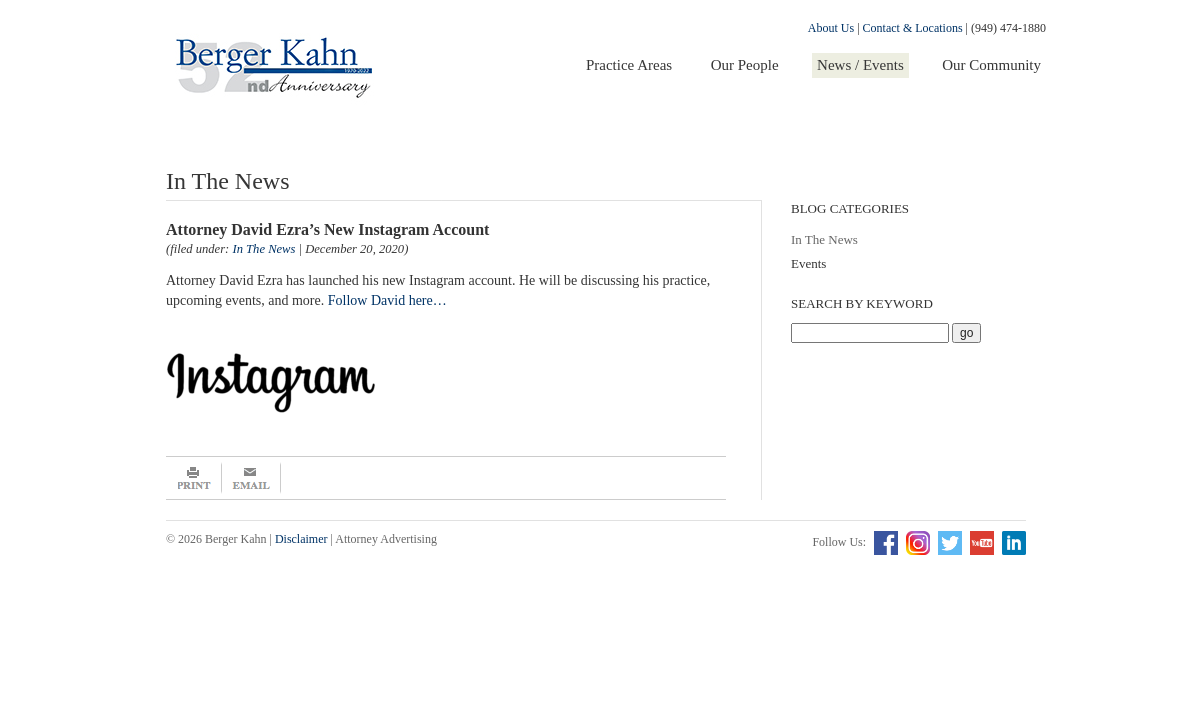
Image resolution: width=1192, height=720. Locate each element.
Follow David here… (387, 300)
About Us (831, 28)
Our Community (991, 65)
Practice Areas (629, 65)
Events (808, 263)
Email (251, 478)
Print (194, 478)
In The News (824, 239)
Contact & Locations (913, 28)
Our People (745, 65)
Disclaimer (301, 539)
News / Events (860, 65)
